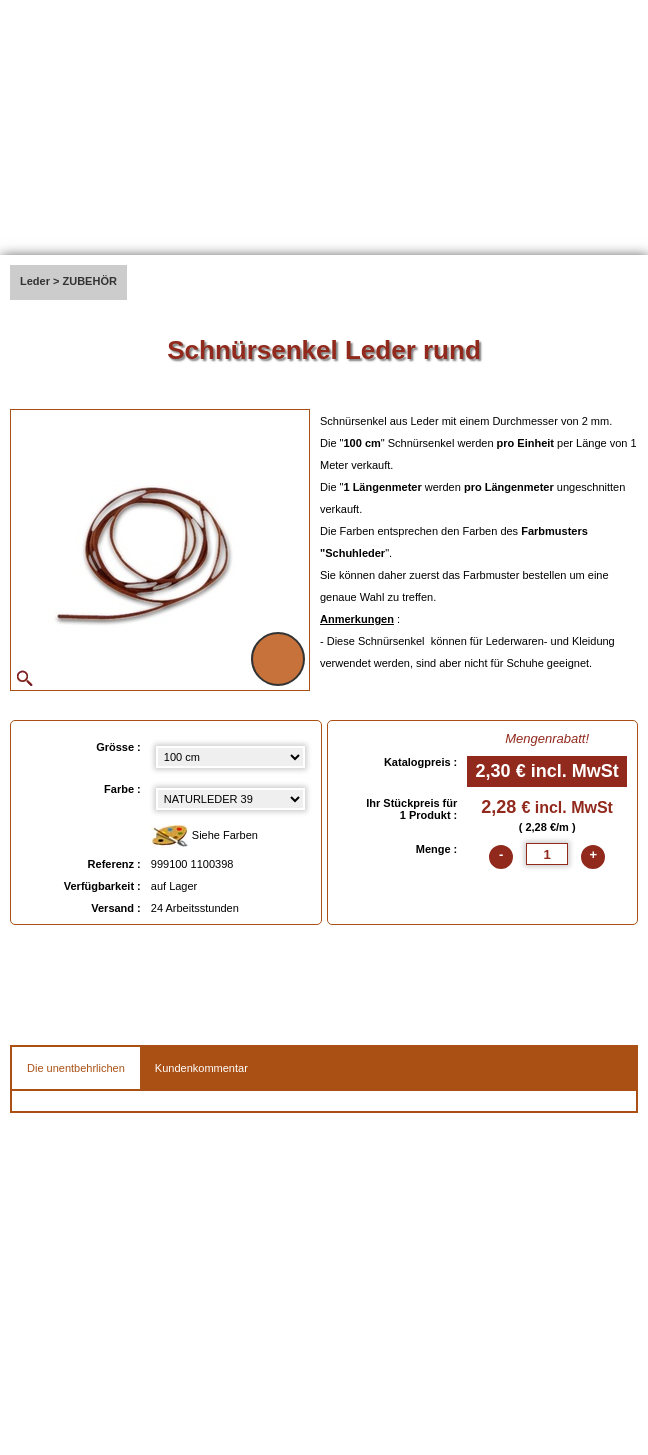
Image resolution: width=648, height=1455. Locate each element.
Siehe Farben (204, 836)
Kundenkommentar (201, 1068)
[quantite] (547, 854)
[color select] (231, 799)
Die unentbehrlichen (76, 1068)
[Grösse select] (231, 757)
